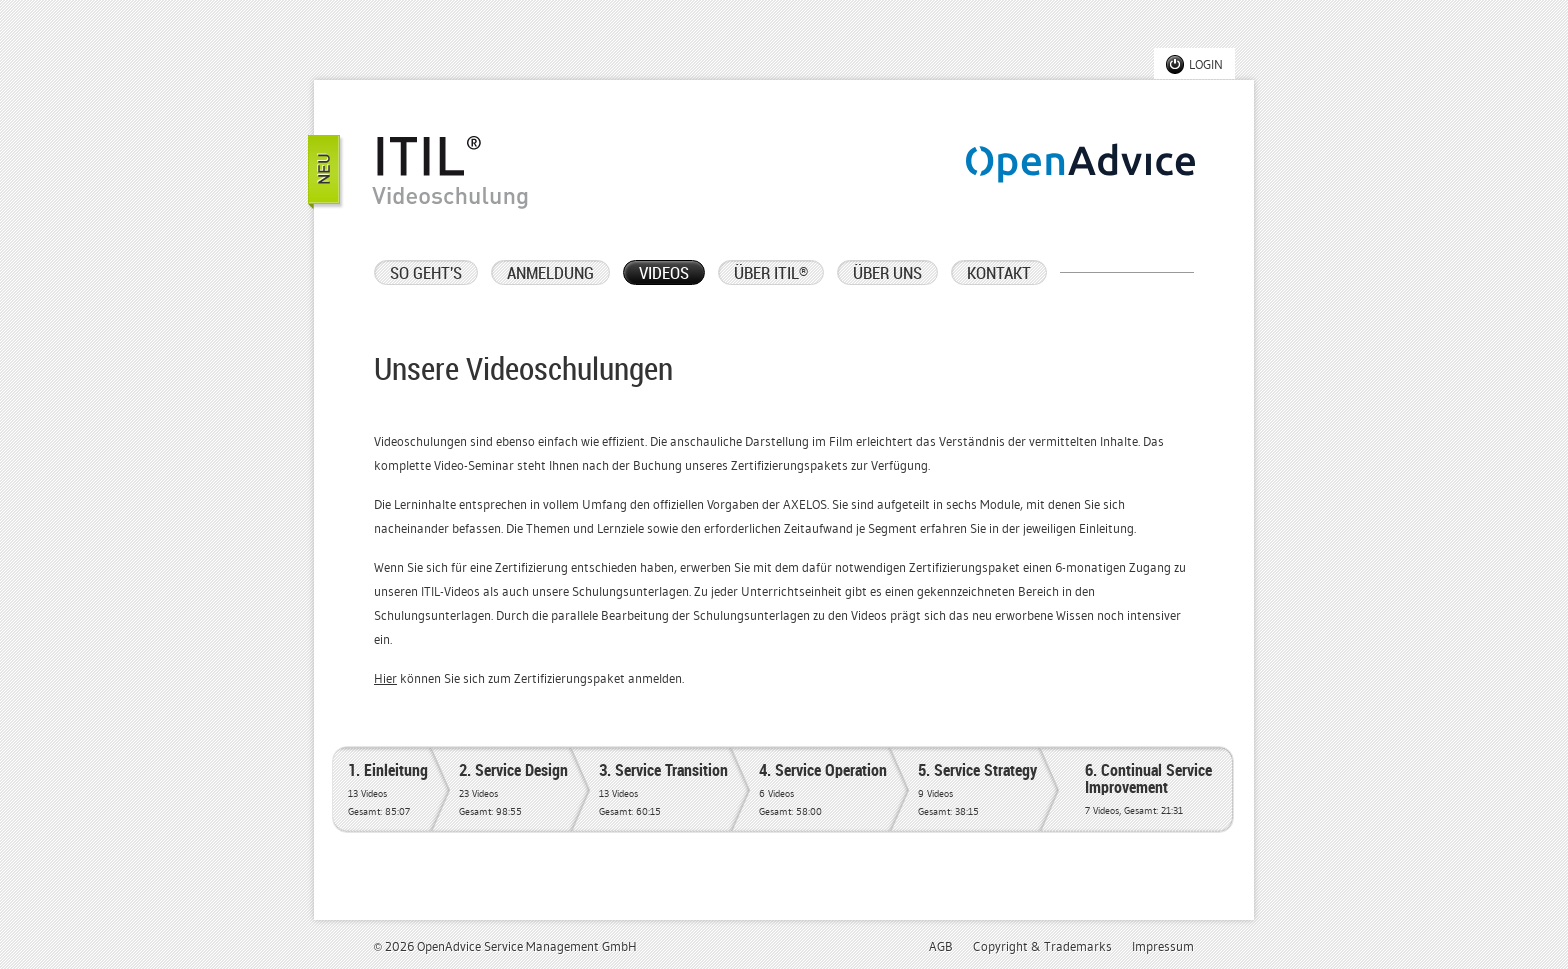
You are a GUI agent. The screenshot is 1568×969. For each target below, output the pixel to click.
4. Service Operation (823, 791)
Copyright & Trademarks (1042, 947)
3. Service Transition (663, 791)
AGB (941, 947)
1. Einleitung (388, 791)
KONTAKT (999, 273)
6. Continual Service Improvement (1148, 791)
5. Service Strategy (977, 791)
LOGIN (1206, 65)
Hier (385, 679)
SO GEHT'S (426, 273)
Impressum (1163, 947)
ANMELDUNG (550, 273)
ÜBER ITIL (771, 273)
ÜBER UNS (887, 273)
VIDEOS (664, 273)
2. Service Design (513, 791)
